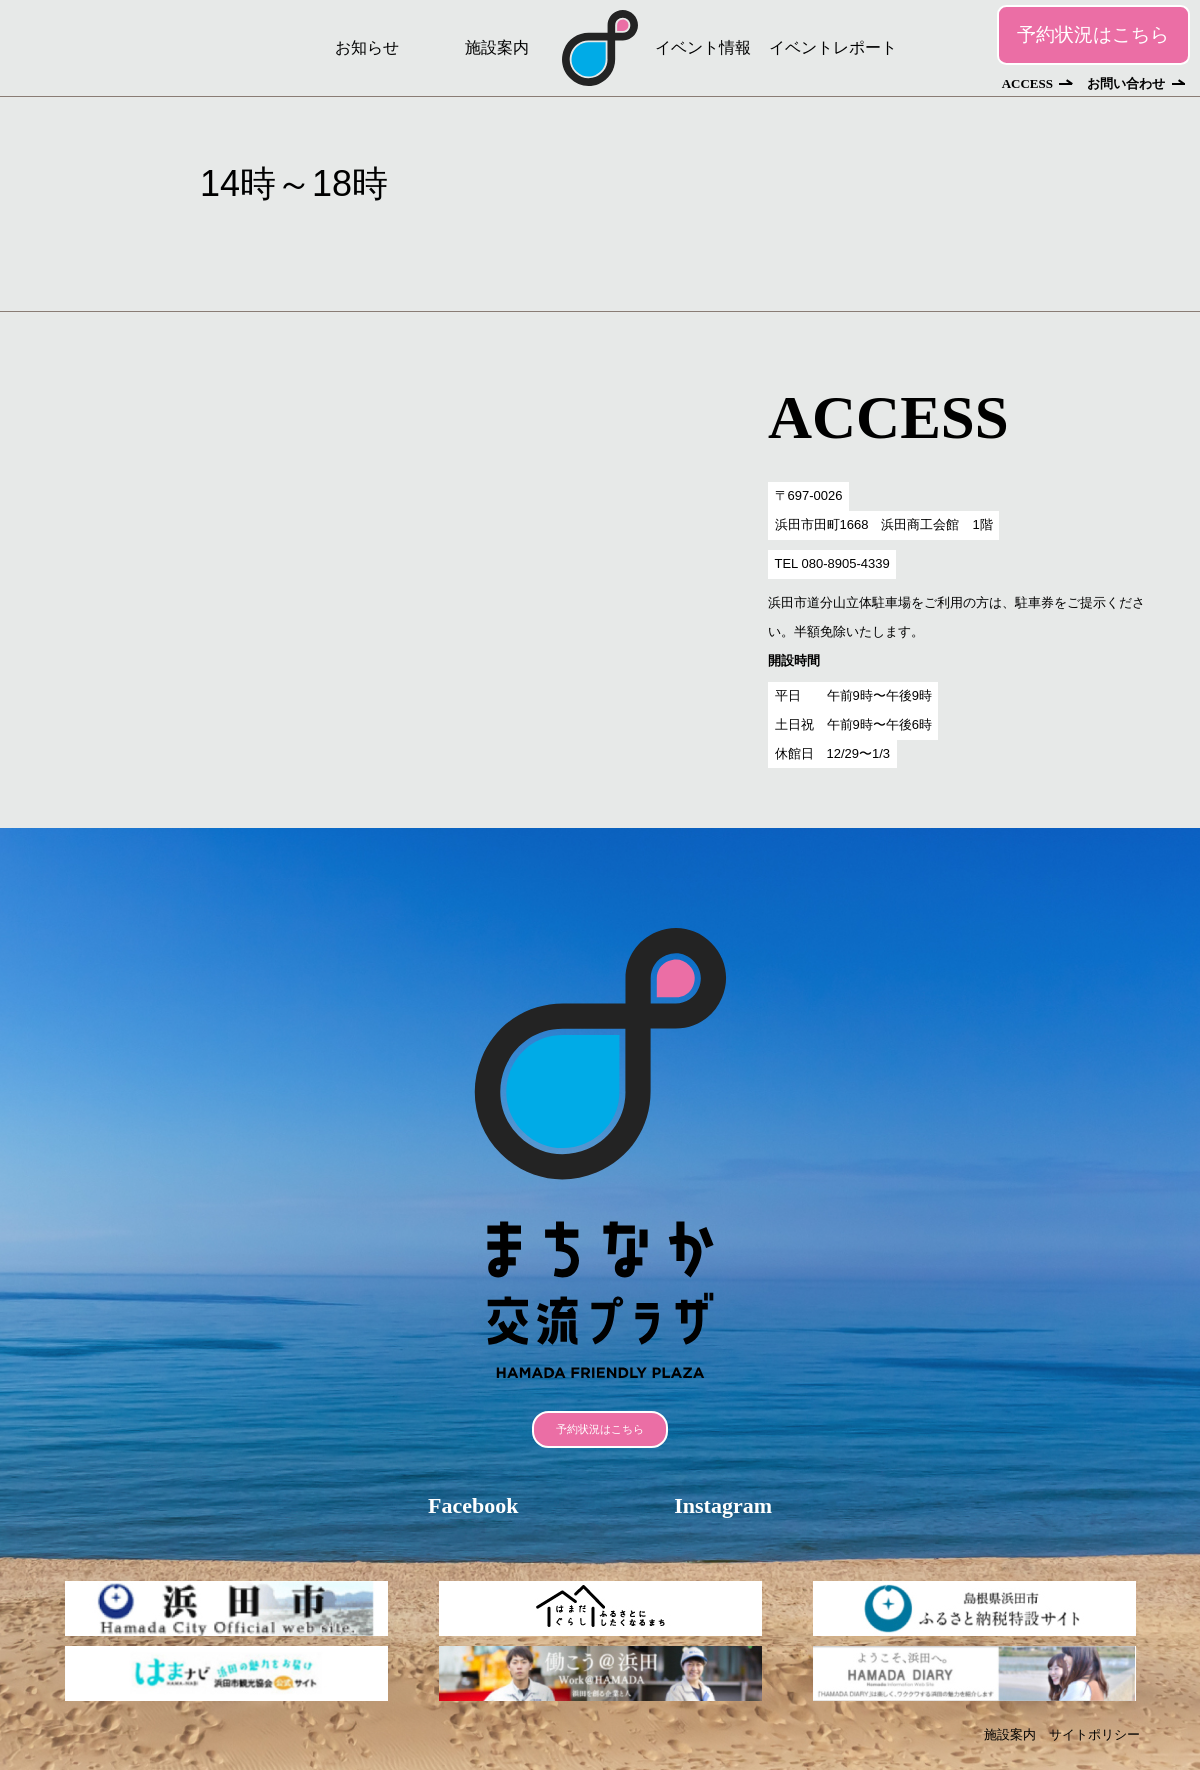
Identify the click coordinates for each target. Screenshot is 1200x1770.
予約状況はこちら (1093, 34)
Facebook (473, 1505)
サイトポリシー (1094, 1734)
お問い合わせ (1126, 83)
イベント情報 (703, 47)
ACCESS (1027, 83)
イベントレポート (833, 47)
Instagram (723, 1505)
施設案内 (497, 47)
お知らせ (367, 47)
